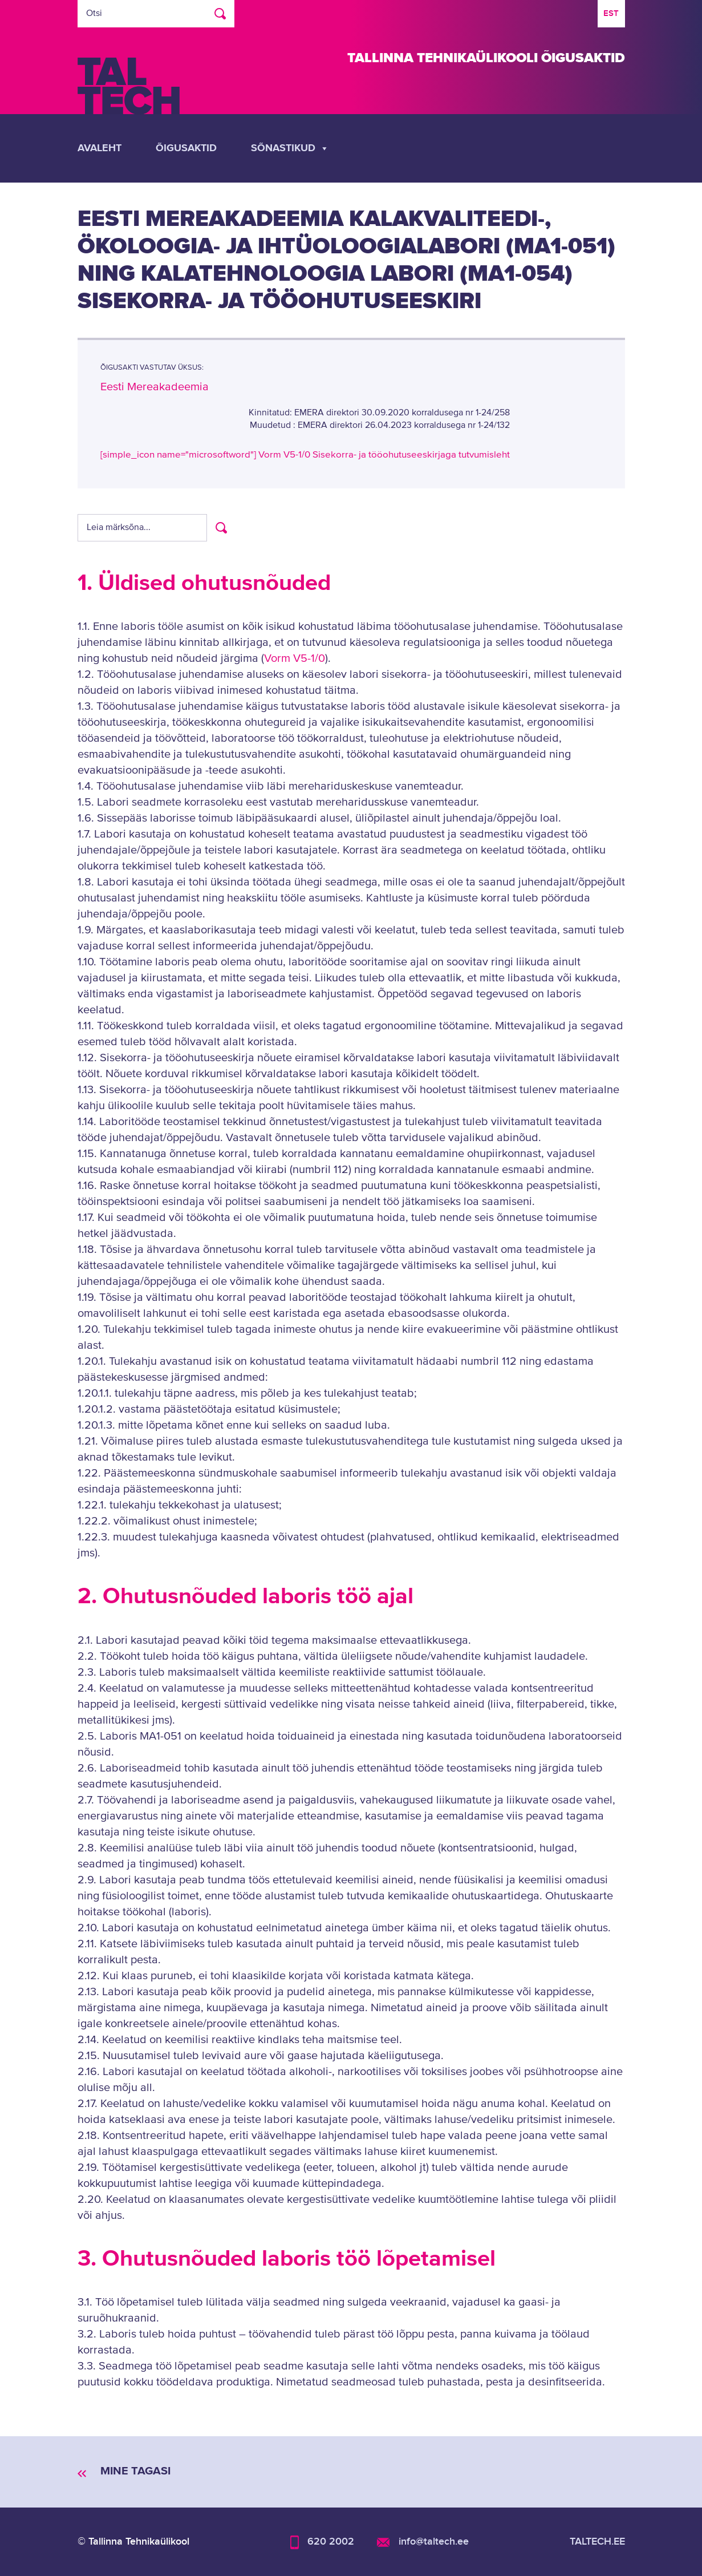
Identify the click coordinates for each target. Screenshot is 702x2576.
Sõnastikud (290, 148)
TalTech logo (129, 86)
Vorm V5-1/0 (294, 659)
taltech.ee (597, 2541)
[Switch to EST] (611, 13)
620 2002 (330, 2541)
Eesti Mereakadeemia (154, 387)
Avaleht (99, 148)
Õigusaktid (186, 148)
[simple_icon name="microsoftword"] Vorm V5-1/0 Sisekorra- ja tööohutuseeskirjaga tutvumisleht (305, 455)
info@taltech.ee (434, 2541)
